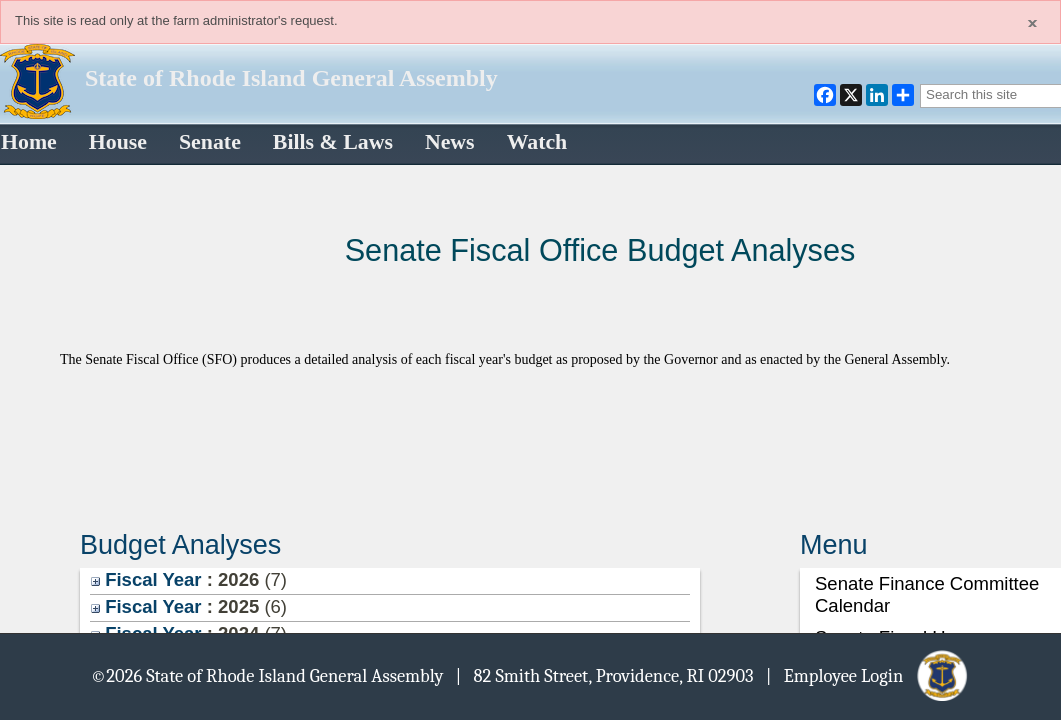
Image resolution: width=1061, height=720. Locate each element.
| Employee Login (868, 675)
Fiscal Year (146, 579)
